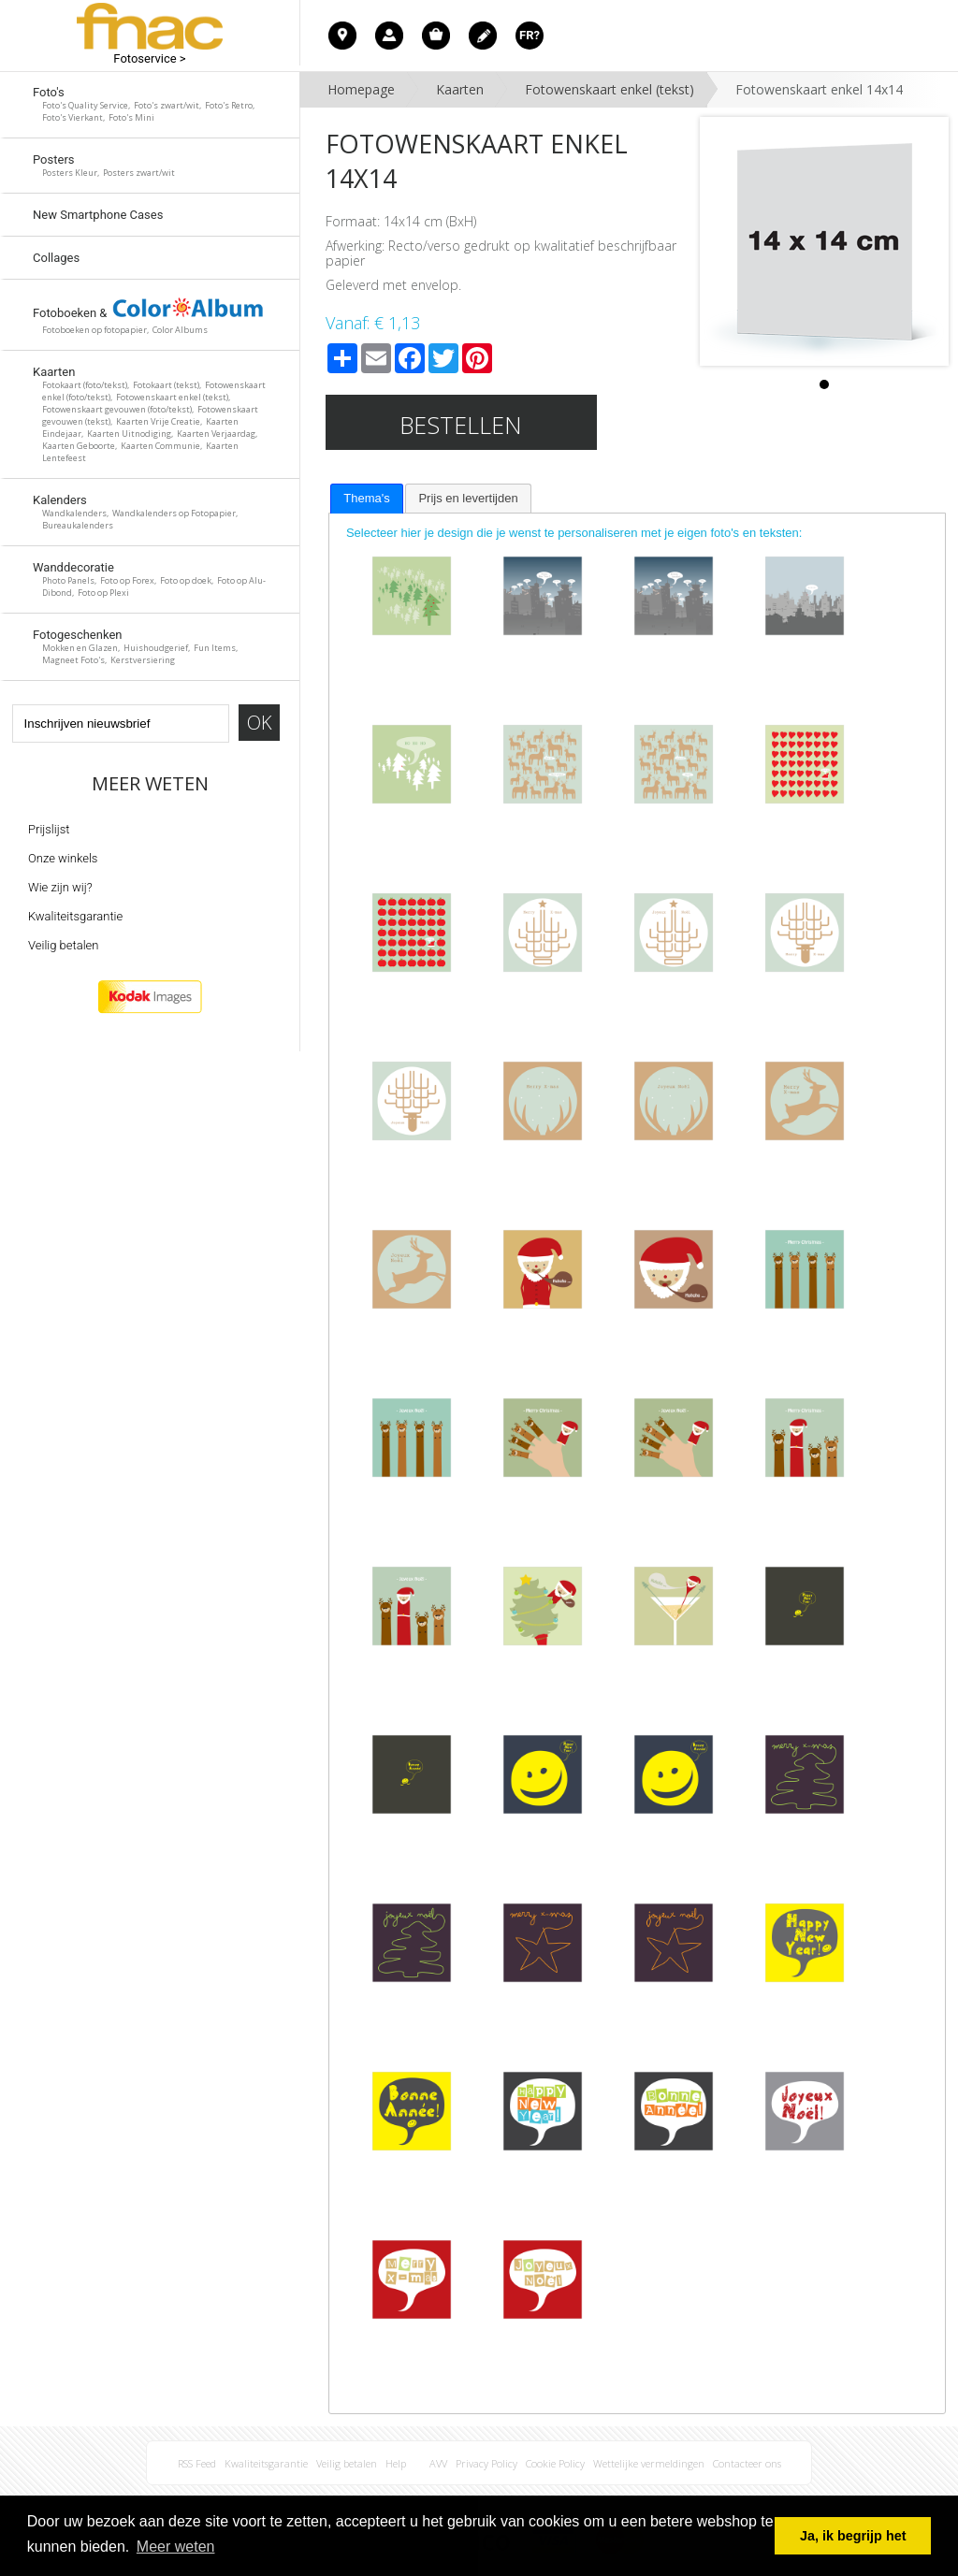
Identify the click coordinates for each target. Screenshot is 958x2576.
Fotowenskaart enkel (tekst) (609, 89)
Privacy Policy (486, 2463)
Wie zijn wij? (60, 887)
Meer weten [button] (176, 2546)
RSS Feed (197, 2463)
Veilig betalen (63, 945)
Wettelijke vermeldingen (648, 2463)
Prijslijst (48, 829)
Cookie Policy (555, 2463)
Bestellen (460, 425)
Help (395, 2463)
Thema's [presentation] (366, 498)
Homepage (361, 89)
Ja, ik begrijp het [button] (853, 2535)
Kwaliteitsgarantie (75, 916)
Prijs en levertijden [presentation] (467, 498)
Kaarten (460, 89)
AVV (438, 2463)
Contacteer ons (747, 2463)
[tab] (366, 499)
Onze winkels (62, 858)
